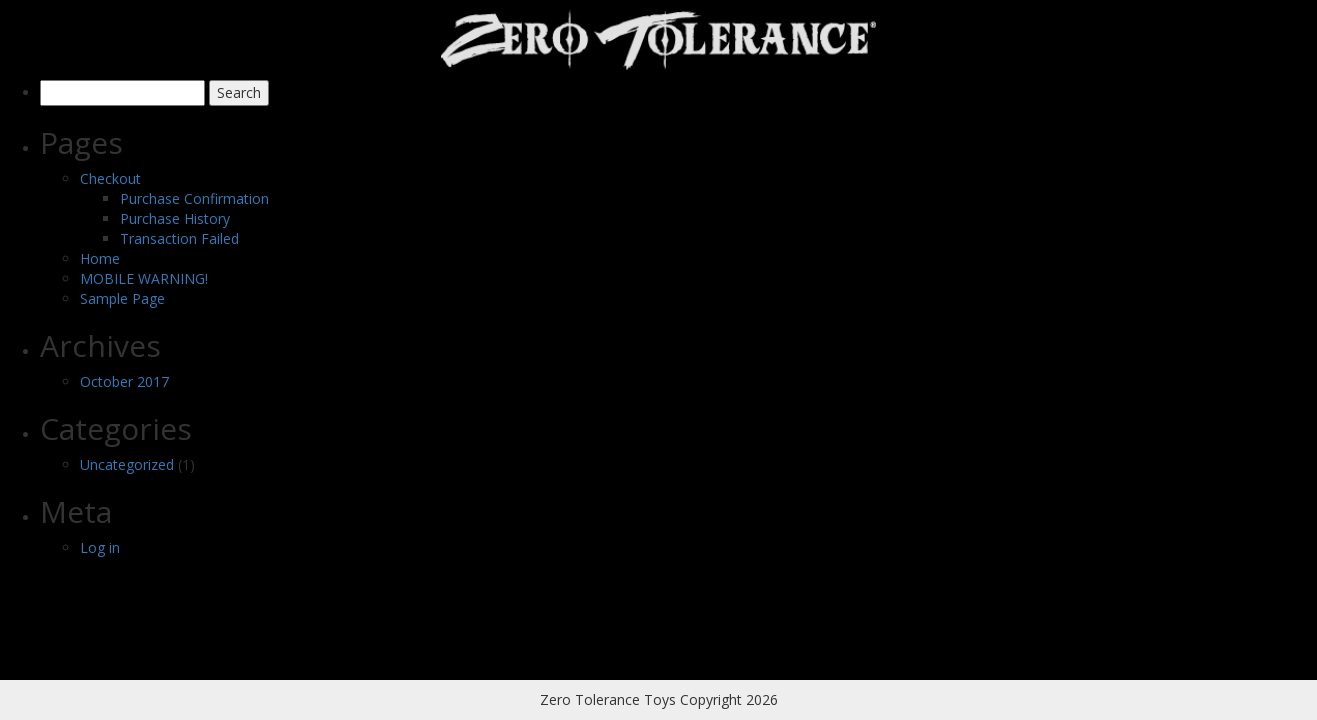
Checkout (110, 178)
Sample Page (122, 298)
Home (100, 258)
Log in (100, 547)
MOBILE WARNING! (144, 278)
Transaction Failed (179, 238)
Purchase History (175, 218)
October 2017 (124, 381)
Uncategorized (127, 464)
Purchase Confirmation (194, 198)
